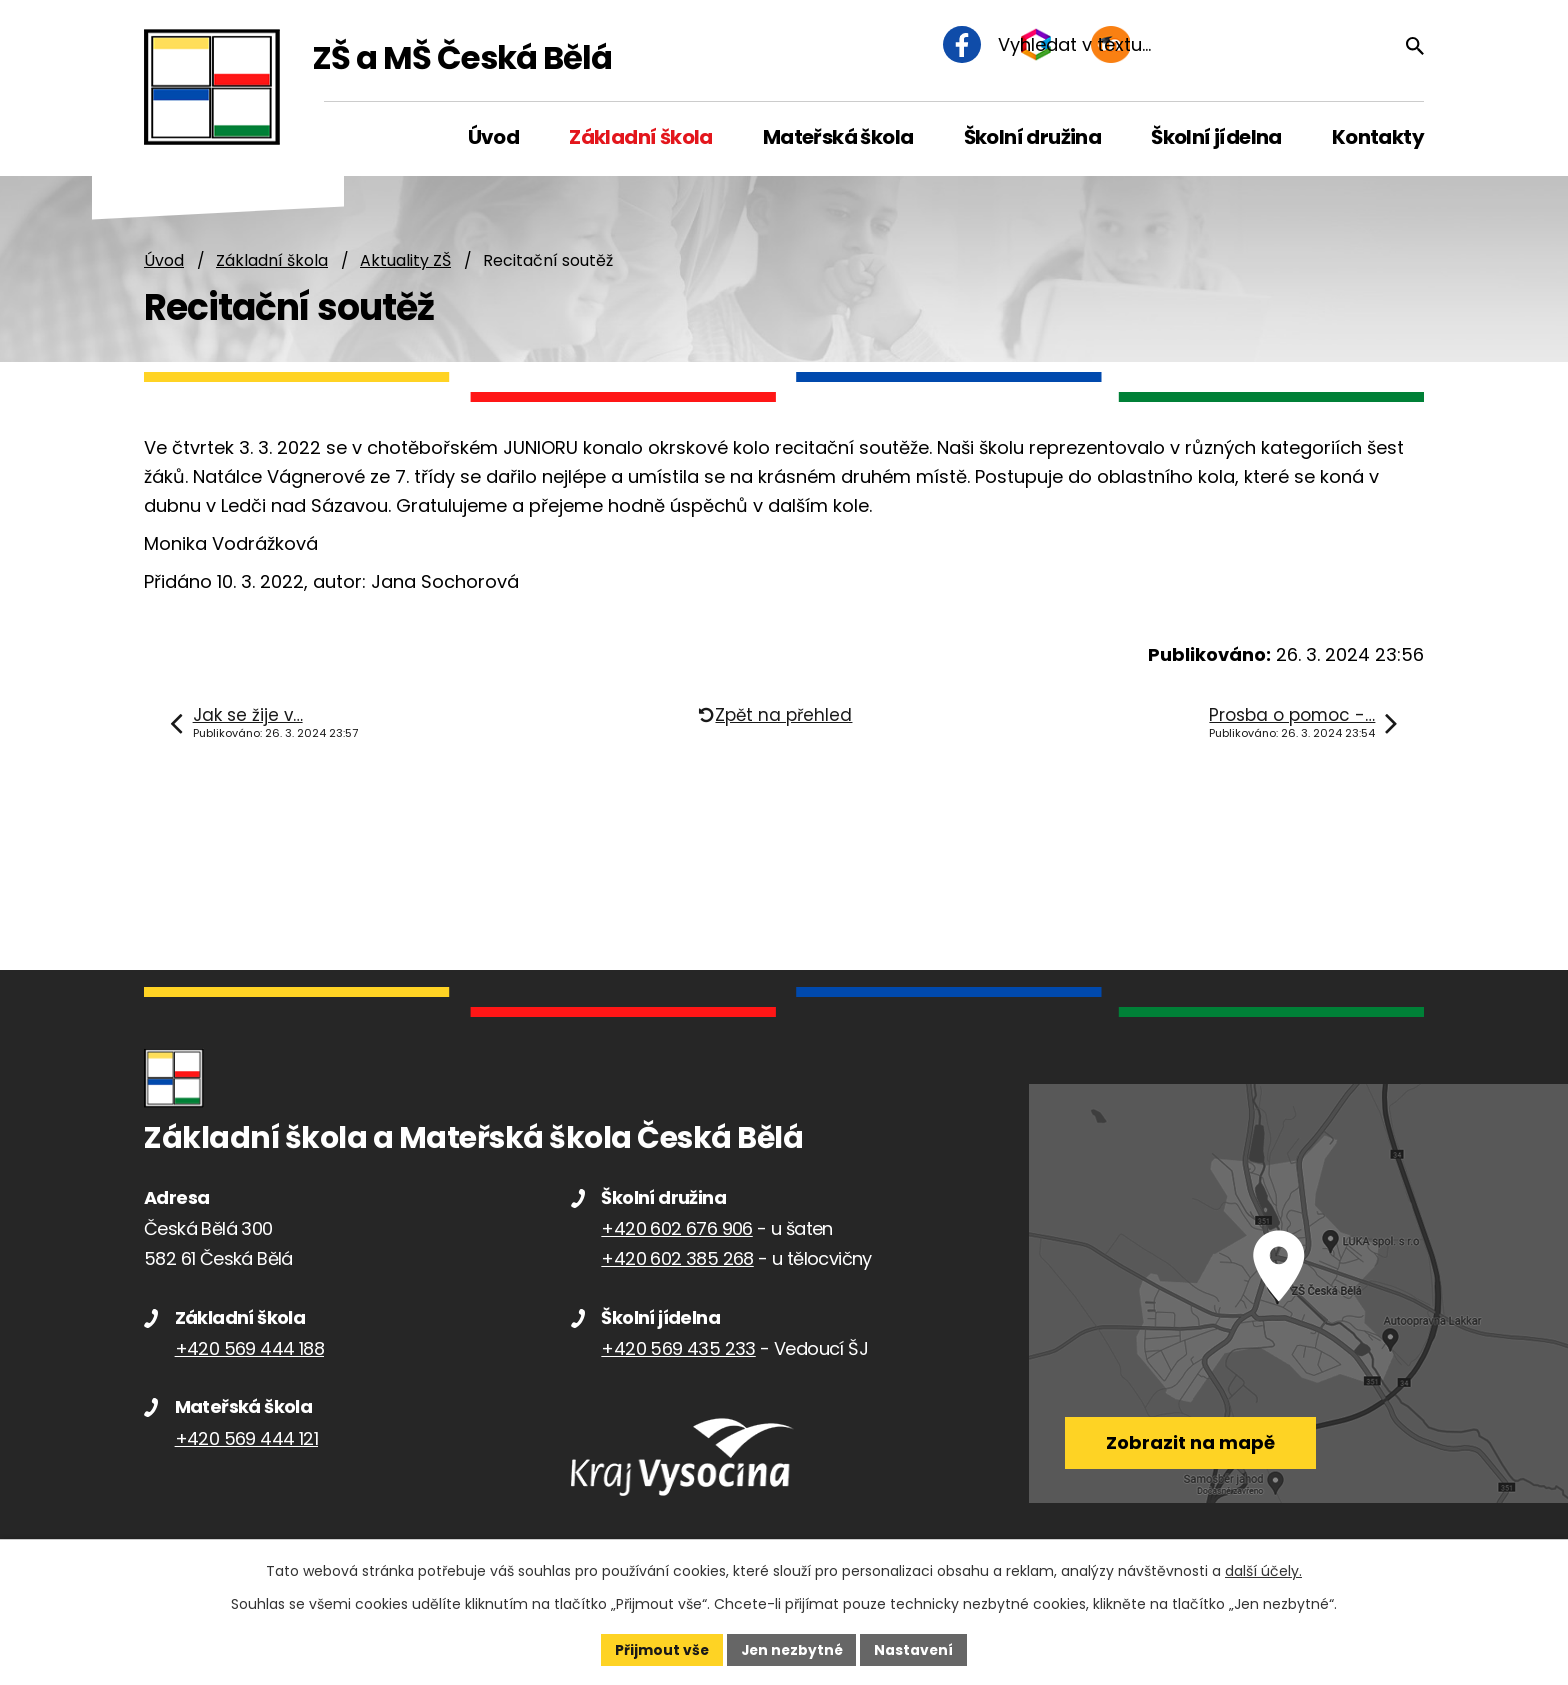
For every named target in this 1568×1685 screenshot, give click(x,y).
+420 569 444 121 (246, 1439)
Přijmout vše (659, 1649)
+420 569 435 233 (678, 1349)
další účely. (1263, 1571)
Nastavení (916, 1649)
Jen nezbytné (791, 1649)
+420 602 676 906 (676, 1229)
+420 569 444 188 (249, 1349)
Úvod (164, 261)
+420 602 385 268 (677, 1259)
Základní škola (272, 261)
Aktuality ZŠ (405, 261)
